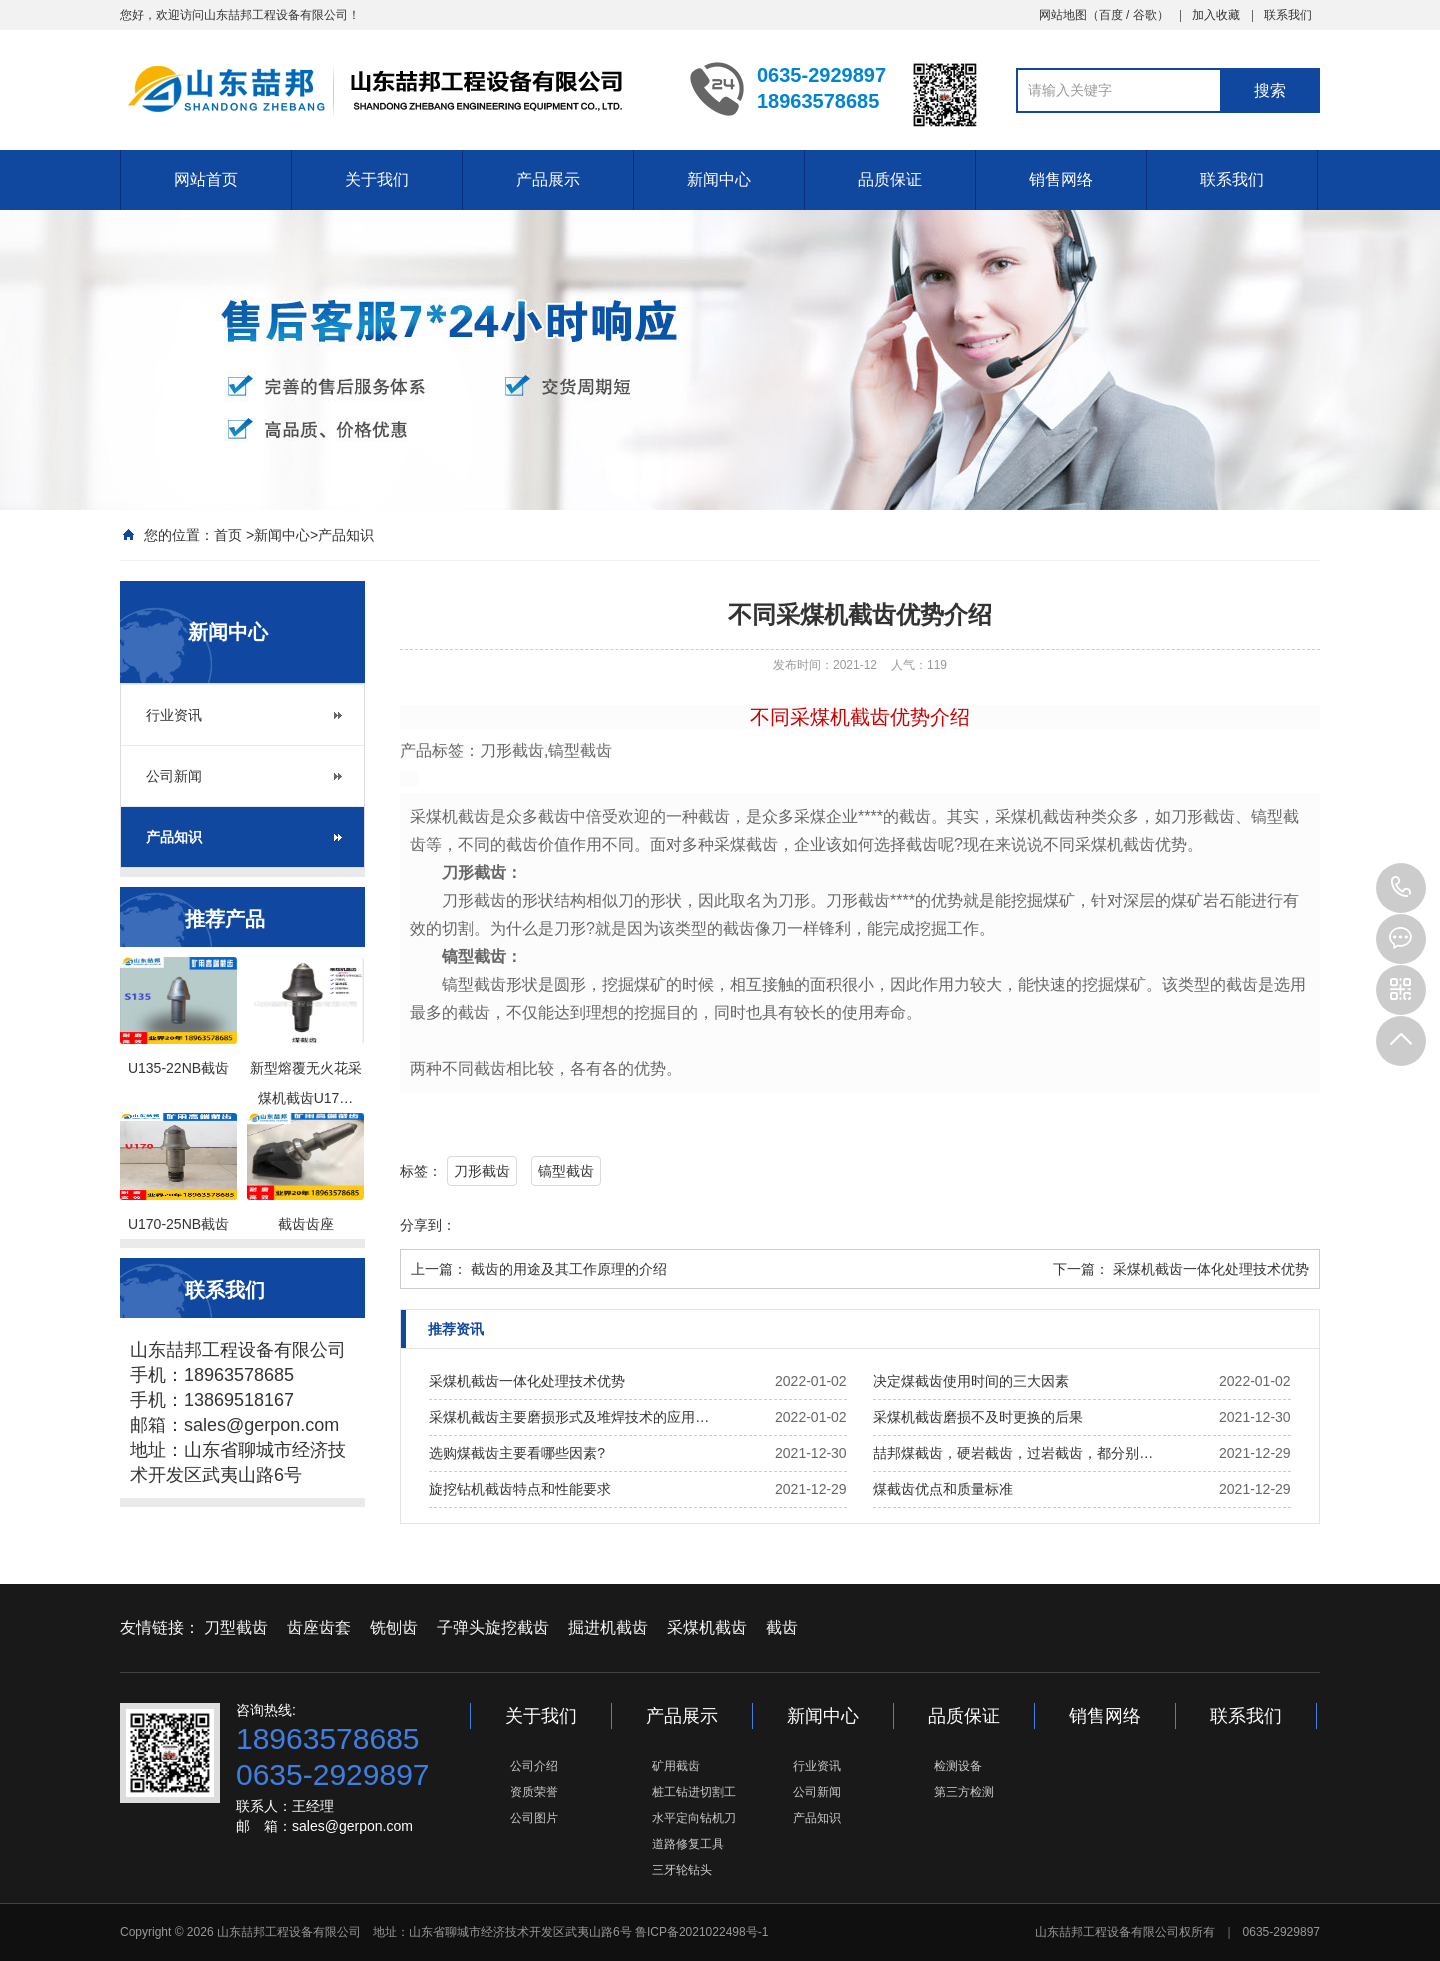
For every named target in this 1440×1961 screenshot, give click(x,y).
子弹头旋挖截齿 (493, 1627)
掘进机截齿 (608, 1627)
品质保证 (890, 179)
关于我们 (377, 179)
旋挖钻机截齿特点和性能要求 (520, 1489)
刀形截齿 (482, 1171)
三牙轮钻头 (682, 1870)
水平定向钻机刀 (694, 1818)
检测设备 (958, 1766)
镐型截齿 (566, 1171)
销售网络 (1061, 179)
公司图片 (534, 1818)
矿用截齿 (676, 1766)
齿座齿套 (319, 1627)
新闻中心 (719, 179)
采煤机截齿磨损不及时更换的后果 (978, 1417)
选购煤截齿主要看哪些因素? (517, 1453)
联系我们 (1288, 15)
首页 (228, 535)
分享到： (428, 1225)
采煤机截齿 (707, 1627)
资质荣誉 (534, 1792)
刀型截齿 (236, 1627)
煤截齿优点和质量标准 (943, 1489)
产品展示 (548, 179)
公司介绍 (534, 1766)
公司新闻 (174, 776)
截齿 (782, 1627)
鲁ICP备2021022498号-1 (701, 1932)
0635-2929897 (1401, 888)
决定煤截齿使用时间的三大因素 (971, 1381)
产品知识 (346, 535)
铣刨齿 (394, 1627)
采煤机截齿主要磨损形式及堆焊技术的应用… (569, 1417)
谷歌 (1145, 15)
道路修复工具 (688, 1844)
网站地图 (1063, 15)
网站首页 (206, 179)
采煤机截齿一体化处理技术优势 (1211, 1269)
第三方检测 (964, 1792)
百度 (1111, 15)
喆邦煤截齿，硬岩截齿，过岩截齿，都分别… (1013, 1453)
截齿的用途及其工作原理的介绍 (569, 1269)
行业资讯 (174, 715)
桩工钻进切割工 (694, 1792)
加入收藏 (1216, 15)
